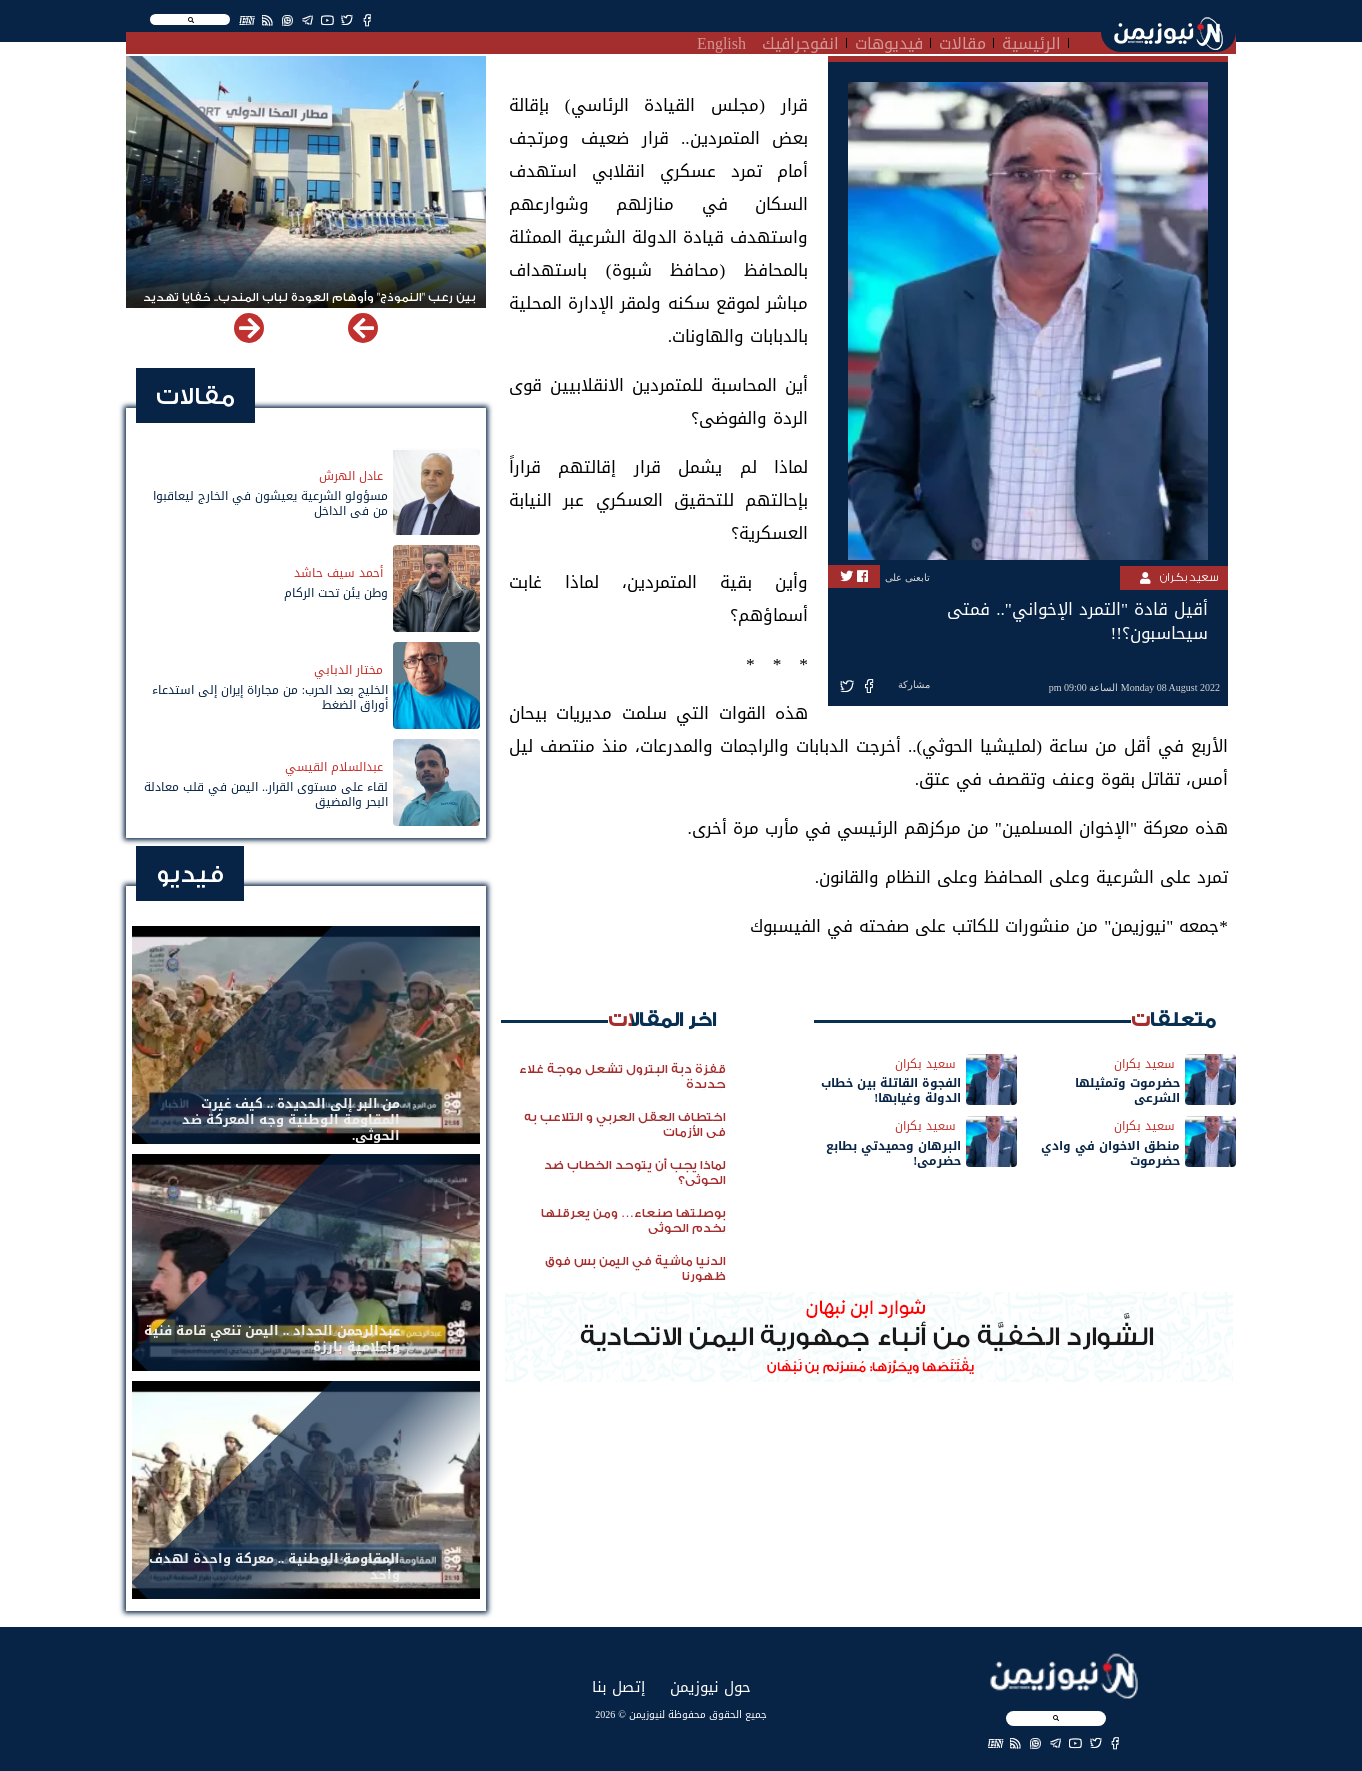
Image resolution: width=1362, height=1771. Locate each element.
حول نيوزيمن (710, 1686)
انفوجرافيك (800, 41)
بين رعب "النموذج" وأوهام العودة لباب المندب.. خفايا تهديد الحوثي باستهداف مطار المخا (309, 306)
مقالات (962, 41)
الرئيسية (1031, 41)
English (721, 41)
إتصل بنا (618, 1686)
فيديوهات (889, 41)
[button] (249, 328)
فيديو (190, 874)
